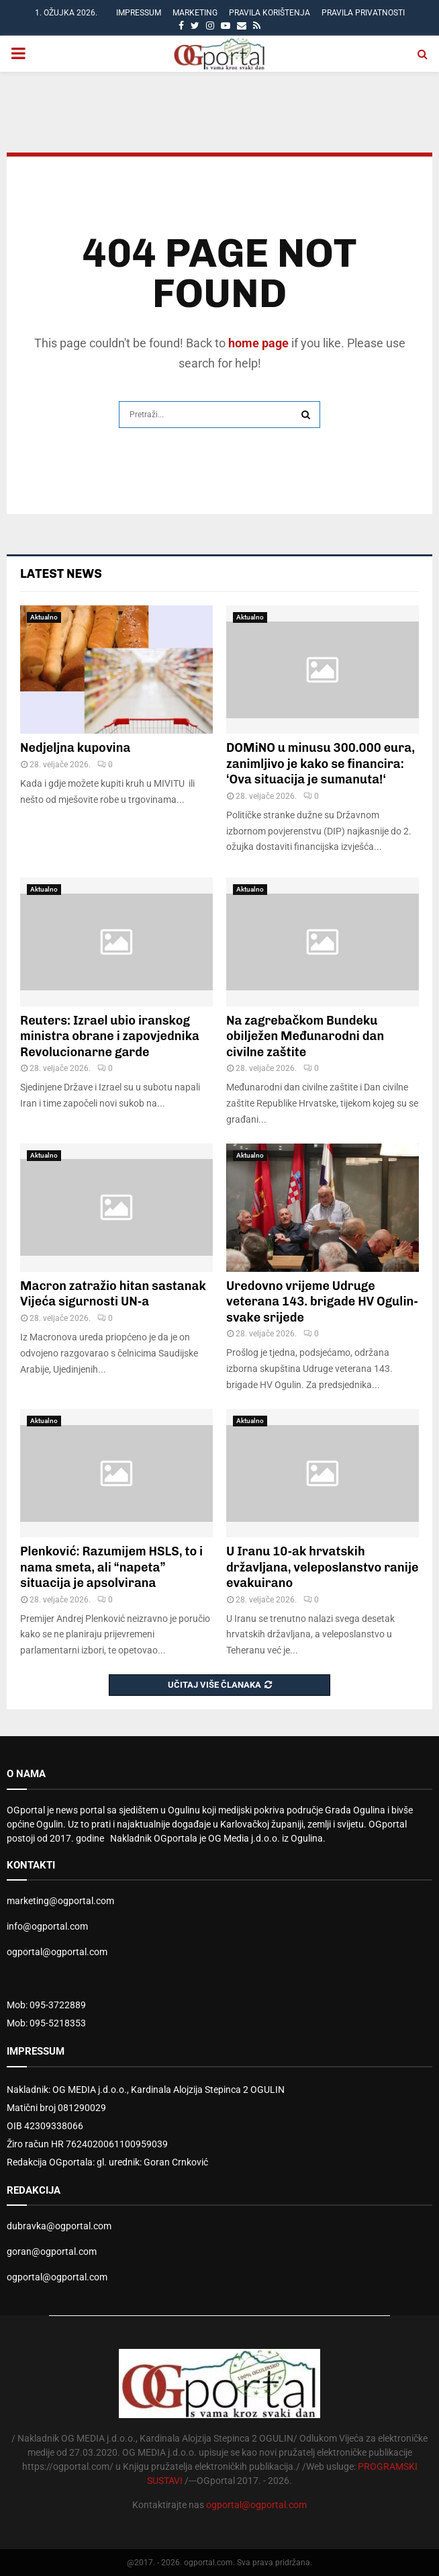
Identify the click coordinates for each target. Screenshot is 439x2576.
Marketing (195, 12)
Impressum (138, 12)
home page (258, 343)
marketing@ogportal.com (60, 1900)
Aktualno (44, 617)
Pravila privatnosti (363, 12)
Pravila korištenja (269, 12)
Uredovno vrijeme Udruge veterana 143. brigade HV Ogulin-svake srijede (322, 1302)
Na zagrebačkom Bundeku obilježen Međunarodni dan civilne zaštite (305, 1036)
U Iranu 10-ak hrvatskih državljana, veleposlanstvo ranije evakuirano (322, 1567)
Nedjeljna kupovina (75, 747)
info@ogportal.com (47, 1926)
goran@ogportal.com (52, 2251)
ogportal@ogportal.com (57, 1951)
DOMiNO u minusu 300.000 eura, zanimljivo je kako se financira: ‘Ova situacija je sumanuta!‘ (320, 763)
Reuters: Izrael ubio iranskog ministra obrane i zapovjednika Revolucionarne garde (109, 1036)
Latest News (61, 573)
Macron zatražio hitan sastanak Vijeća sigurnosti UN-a (113, 1294)
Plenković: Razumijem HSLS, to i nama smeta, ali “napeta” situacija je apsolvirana (111, 1567)
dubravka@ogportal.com (59, 2226)
